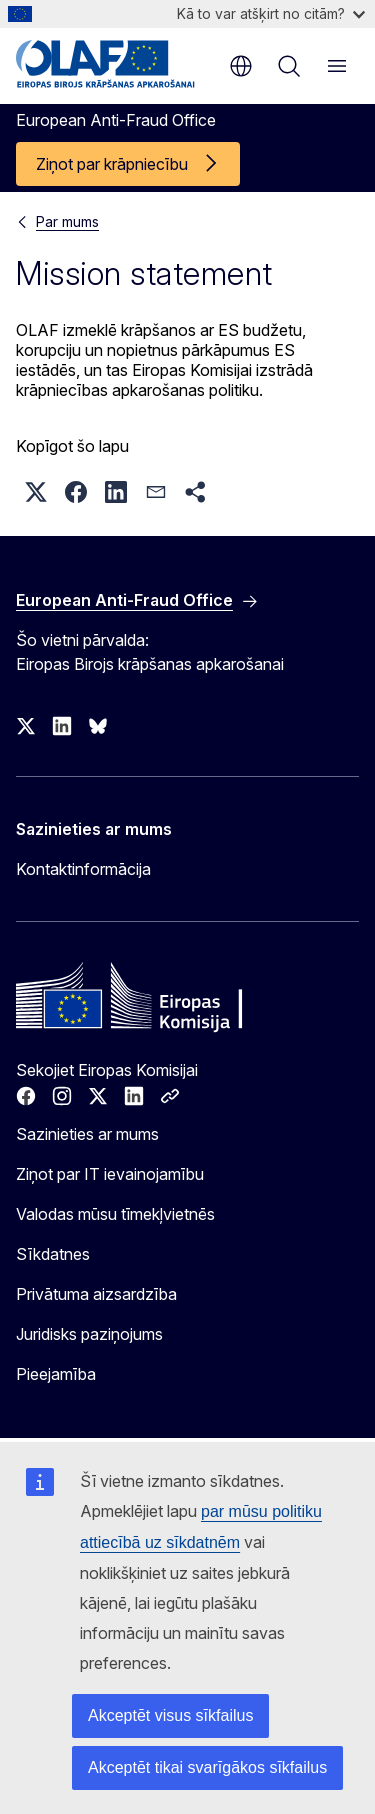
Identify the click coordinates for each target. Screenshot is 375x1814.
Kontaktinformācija (83, 869)
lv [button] (241, 66)
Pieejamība (56, 1374)
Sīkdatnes (53, 1254)
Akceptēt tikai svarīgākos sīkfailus (207, 1767)
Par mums (67, 221)
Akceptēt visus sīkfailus (170, 1715)
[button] (36, 492)
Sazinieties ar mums (87, 1134)
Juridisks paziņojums (89, 1334)
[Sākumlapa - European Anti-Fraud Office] (112, 64)
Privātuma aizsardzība (96, 1294)
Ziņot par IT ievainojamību (110, 1174)
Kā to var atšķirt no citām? (271, 13)
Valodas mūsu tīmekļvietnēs (115, 1214)
